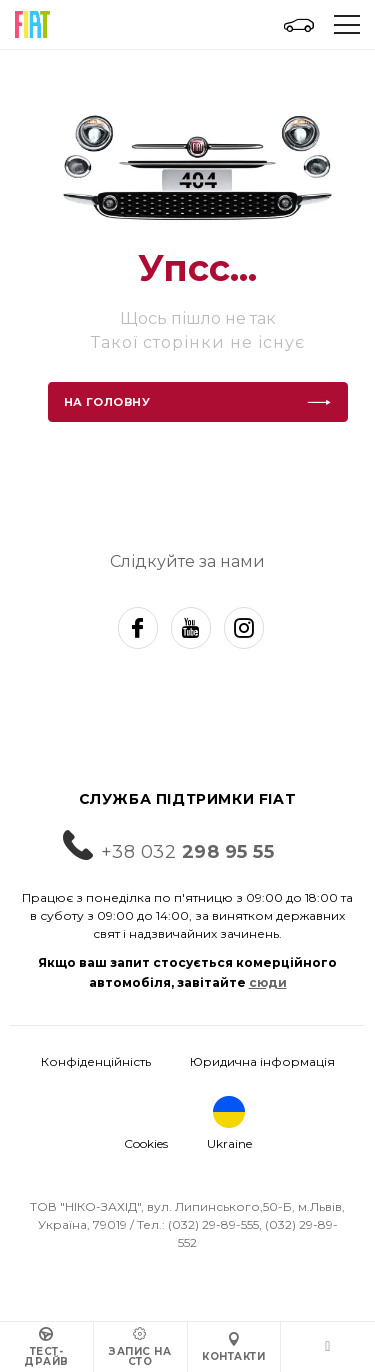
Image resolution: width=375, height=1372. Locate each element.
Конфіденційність (96, 1061)
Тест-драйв (46, 1347)
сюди (268, 982)
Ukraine (229, 1123)
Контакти (233, 1347)
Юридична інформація (262, 1061)
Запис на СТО (140, 1347)
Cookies (146, 1143)
